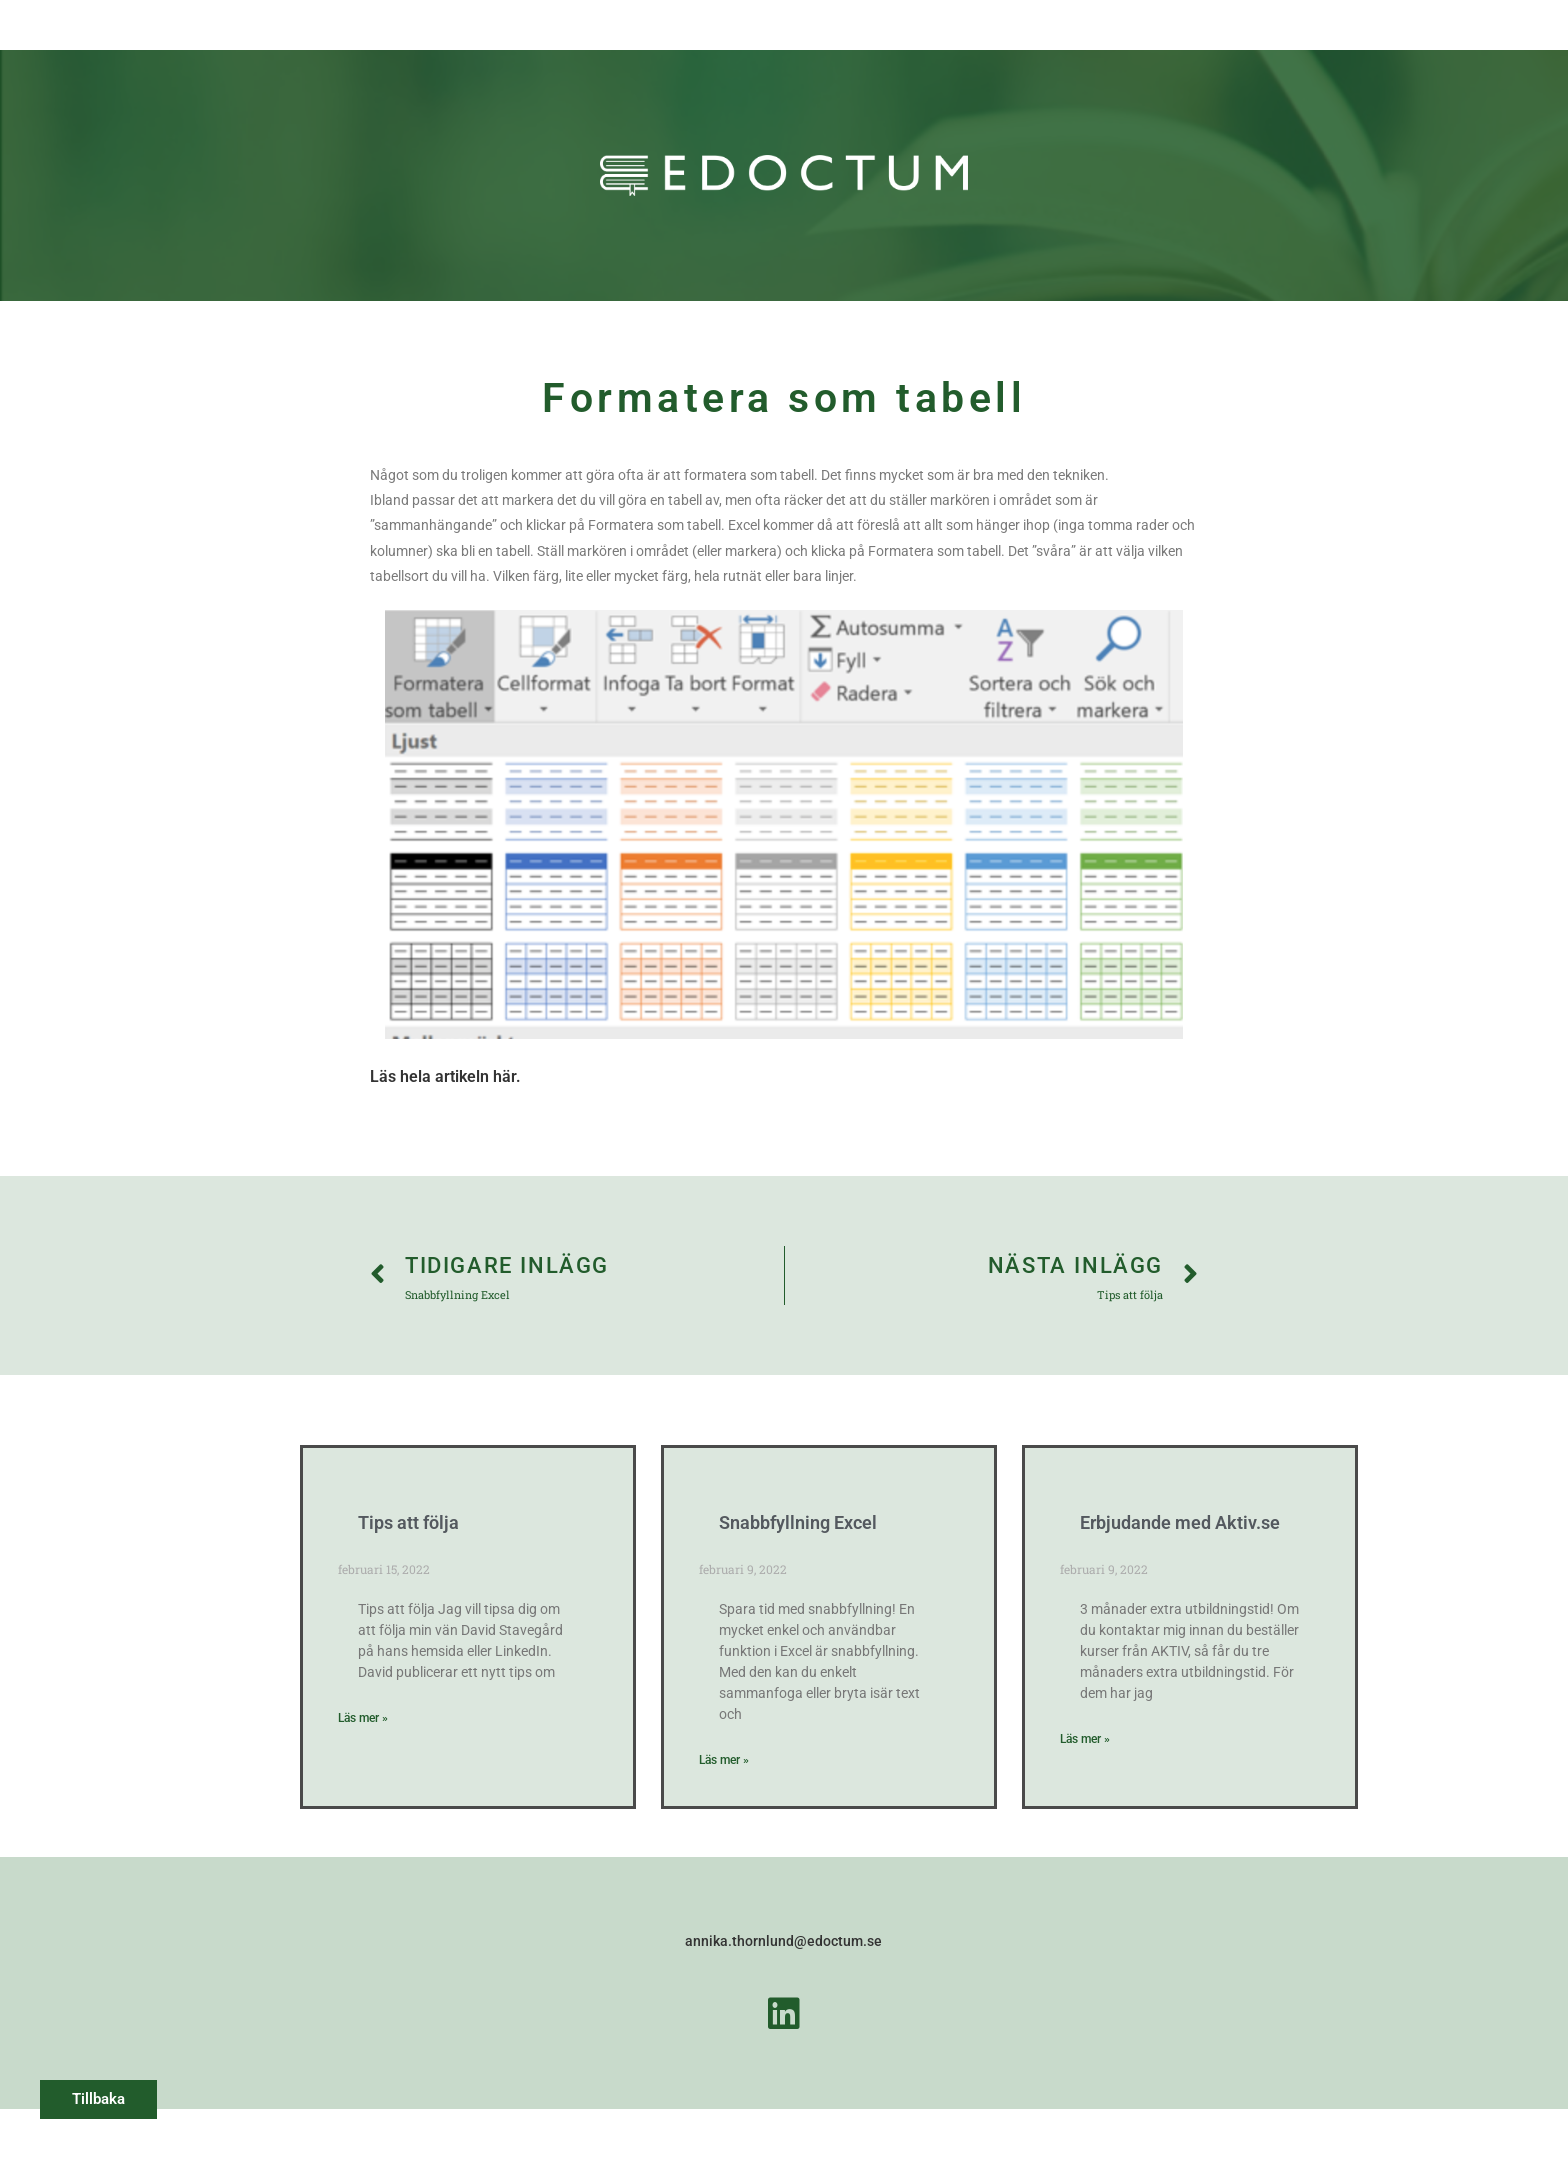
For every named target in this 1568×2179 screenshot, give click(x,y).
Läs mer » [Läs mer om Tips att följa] (363, 1718)
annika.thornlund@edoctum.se (783, 1941)
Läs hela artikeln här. (445, 1076)
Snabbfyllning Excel (798, 1522)
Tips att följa (408, 1522)
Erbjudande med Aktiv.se (1180, 1522)
